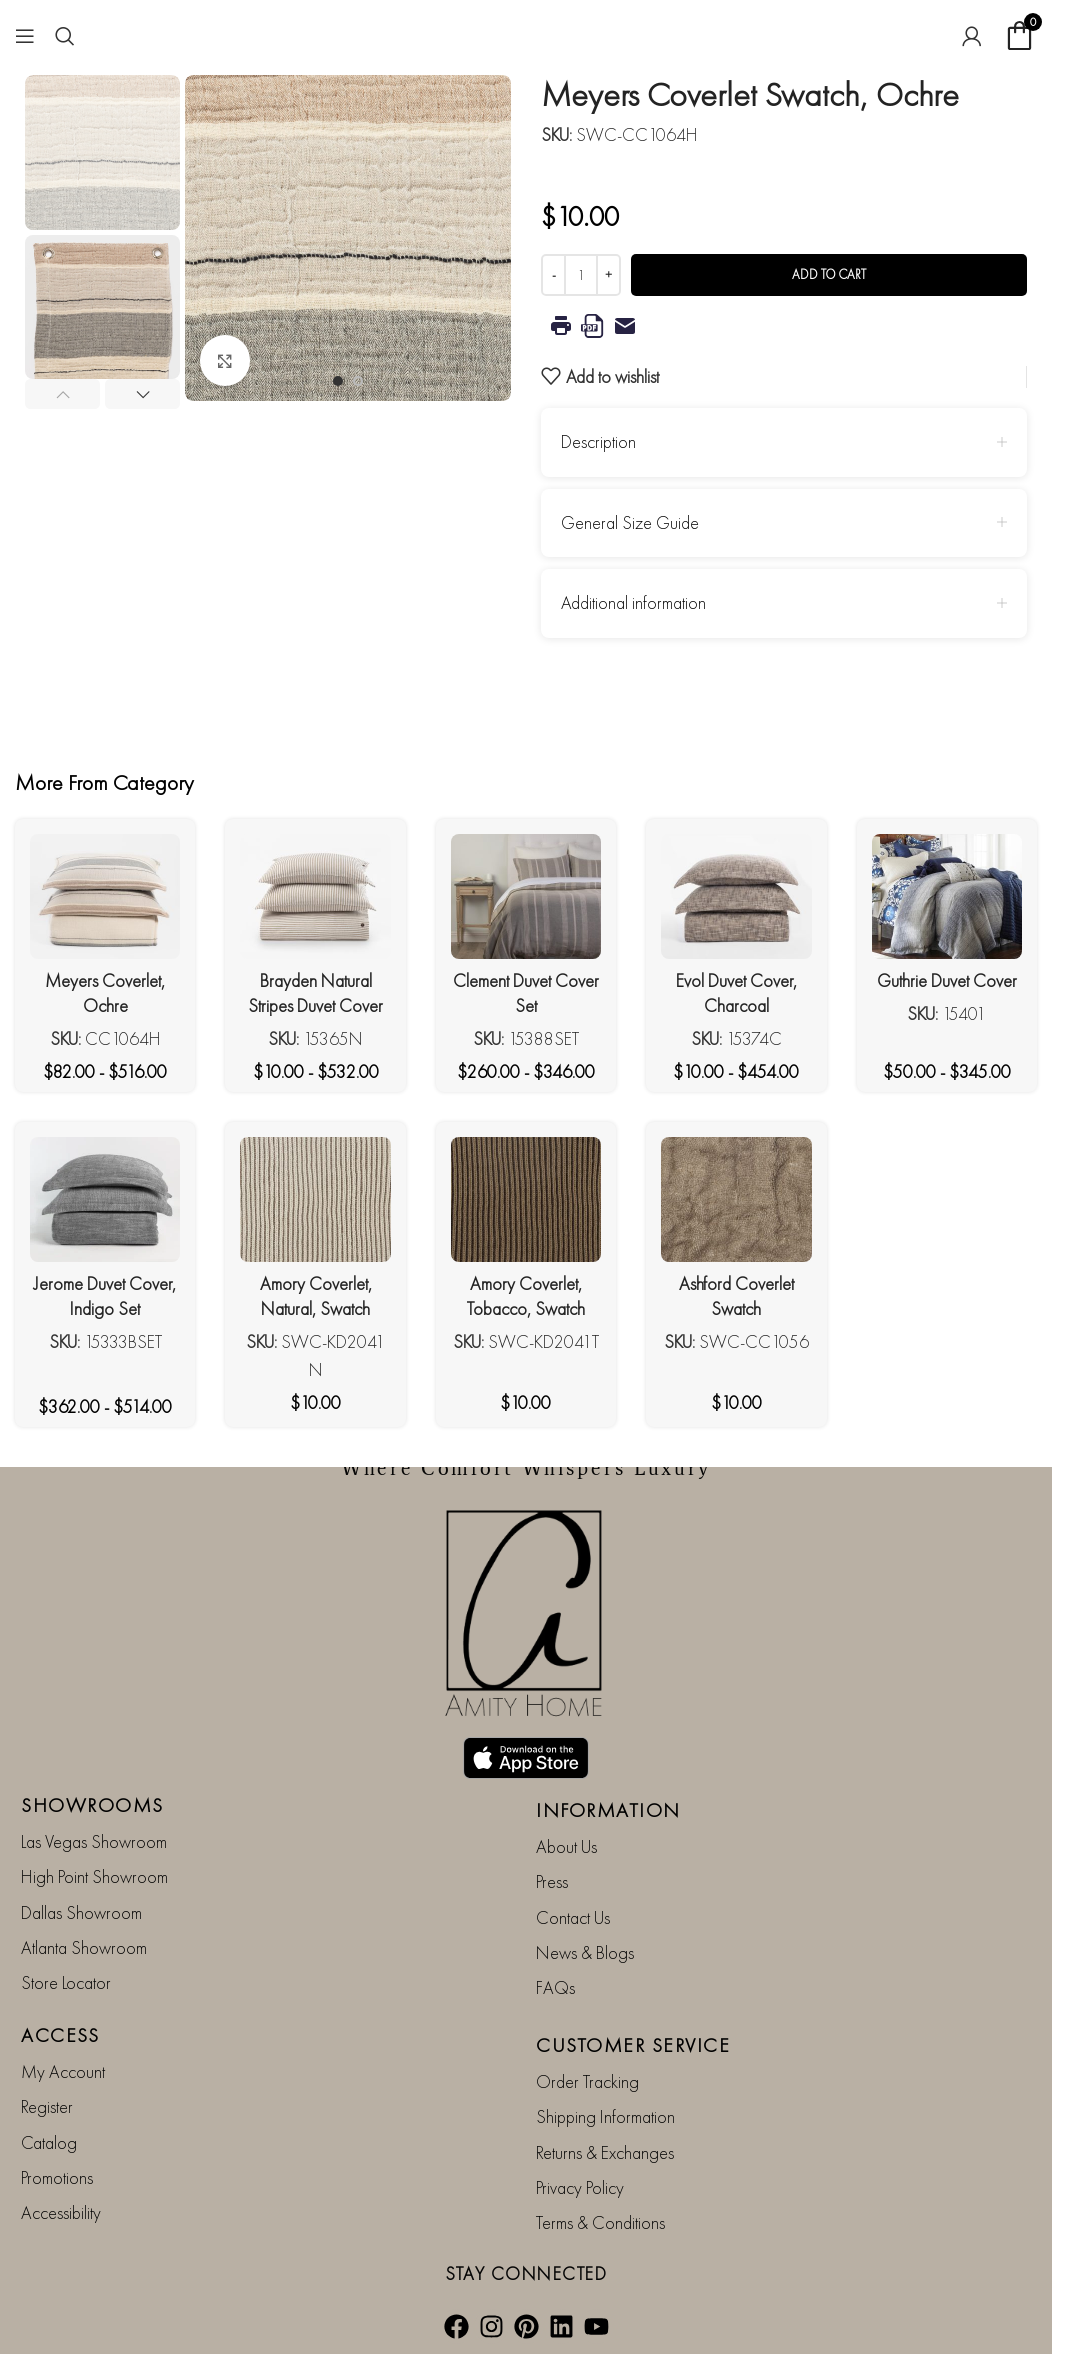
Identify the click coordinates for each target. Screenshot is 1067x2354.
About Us (566, 1846)
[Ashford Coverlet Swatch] (736, 1199)
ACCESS (60, 2035)
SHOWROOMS (92, 1805)
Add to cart (829, 274)
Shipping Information (605, 2117)
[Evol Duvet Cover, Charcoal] (736, 896)
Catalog (49, 2142)
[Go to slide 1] (338, 381)
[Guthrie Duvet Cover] (947, 896)
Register (47, 2107)
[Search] (65, 36)
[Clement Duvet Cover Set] (526, 896)
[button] (62, 394)
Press (552, 1882)
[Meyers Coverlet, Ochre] (105, 896)
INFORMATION (608, 1810)
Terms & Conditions (600, 2223)
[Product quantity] (581, 275)
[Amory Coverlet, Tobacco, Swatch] (526, 1199)
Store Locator (66, 1983)
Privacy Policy (580, 2187)
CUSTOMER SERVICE (633, 2045)
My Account (63, 2071)
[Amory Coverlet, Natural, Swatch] (315, 1199)
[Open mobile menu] (25, 36)
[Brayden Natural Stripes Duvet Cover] (315, 896)
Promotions (57, 2177)
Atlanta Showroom (84, 1947)
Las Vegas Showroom (94, 1841)
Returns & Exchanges (605, 2152)
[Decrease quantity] (553, 275)
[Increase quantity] (608, 275)
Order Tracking (587, 2081)
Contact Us (573, 1917)
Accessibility (61, 2213)
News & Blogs (585, 1952)
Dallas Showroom (81, 1912)
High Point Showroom (94, 1877)
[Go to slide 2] (358, 381)
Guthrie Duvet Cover (947, 980)
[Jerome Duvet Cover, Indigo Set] (105, 1199)
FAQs (555, 1988)
